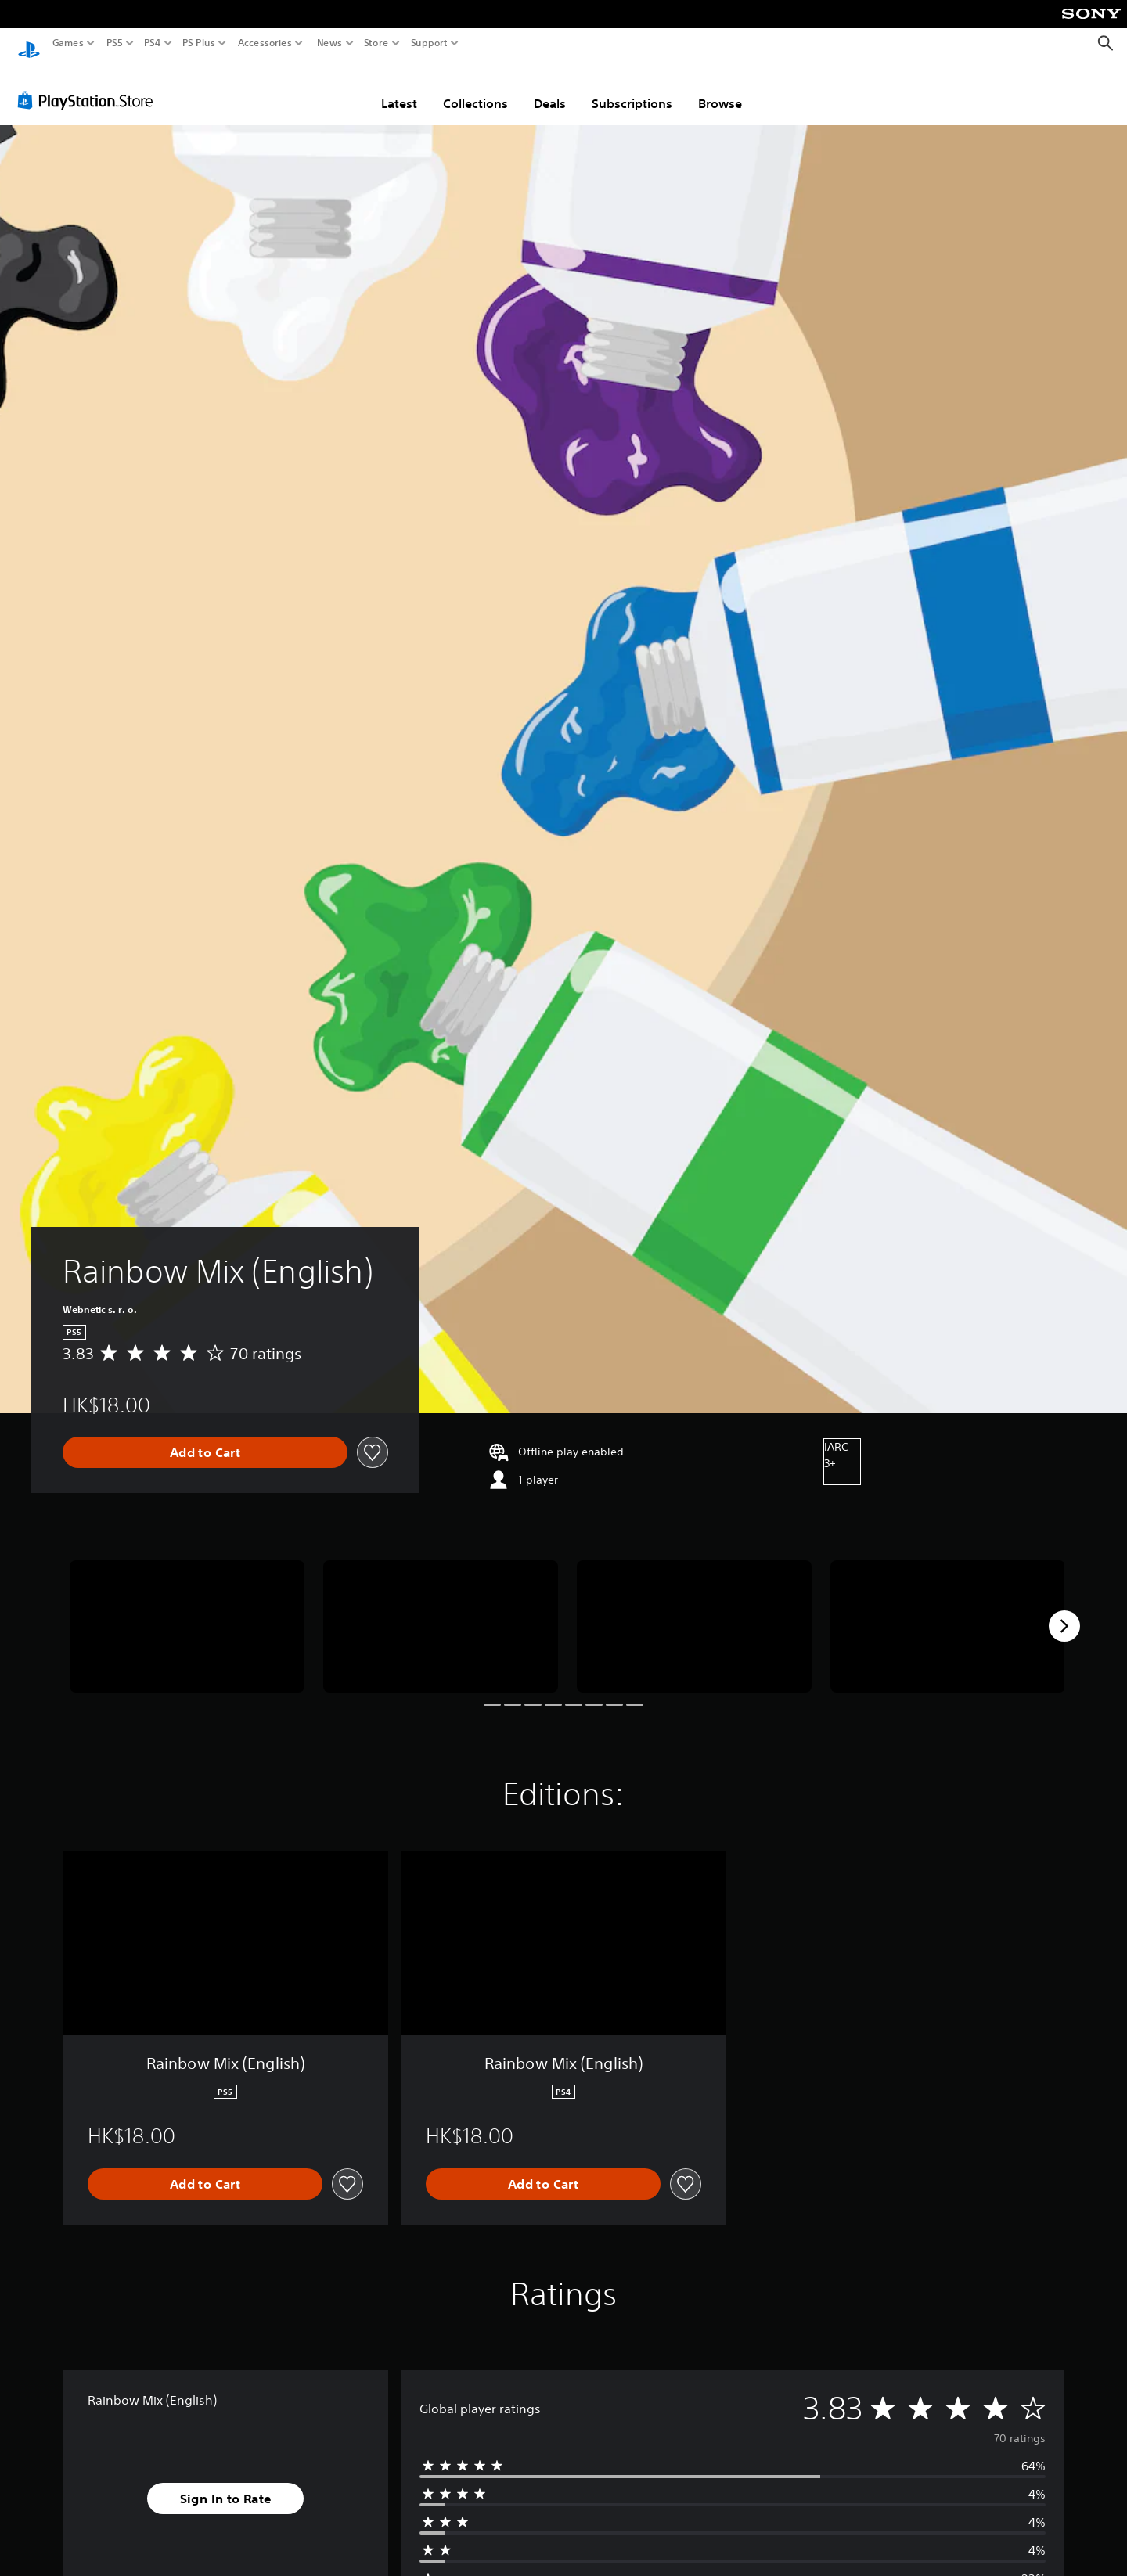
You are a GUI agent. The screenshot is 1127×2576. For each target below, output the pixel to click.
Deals (550, 88)
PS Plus (198, 43)
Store (376, 43)
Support (429, 43)
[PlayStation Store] (90, 85)
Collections (475, 88)
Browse (720, 88)
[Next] (1064, 1611)
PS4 (152, 43)
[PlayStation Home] (29, 43)
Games (68, 43)
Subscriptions (632, 88)
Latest (399, 88)
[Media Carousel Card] (187, 1611)
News (329, 43)
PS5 (114, 43)
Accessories (265, 43)
